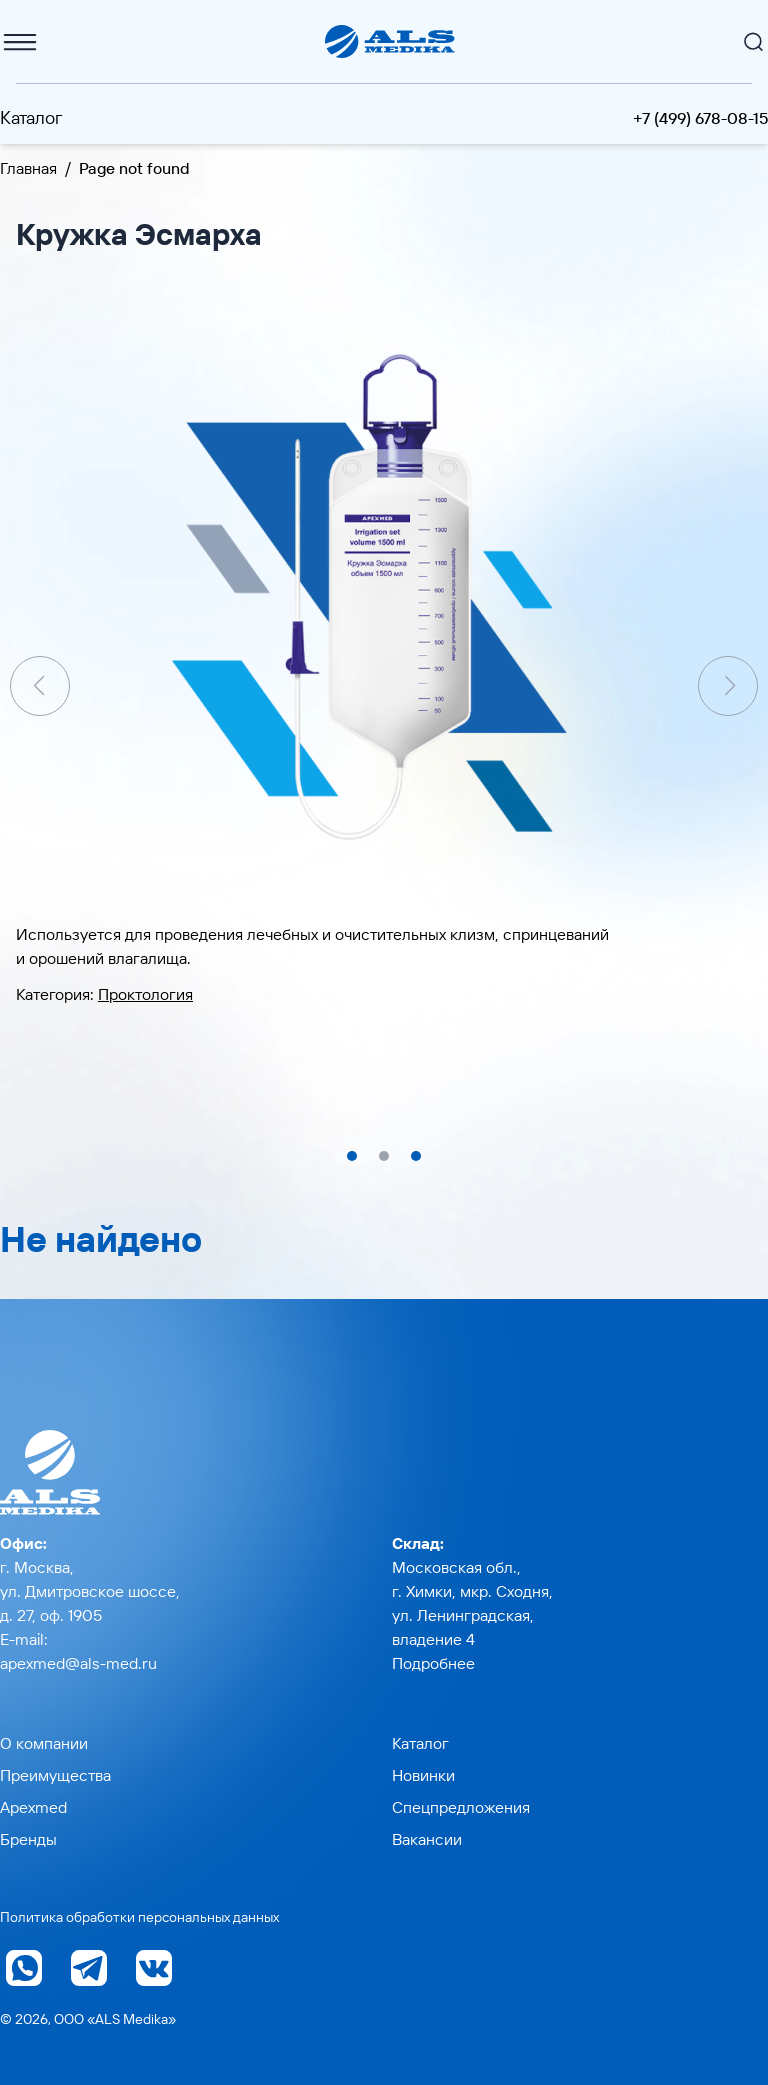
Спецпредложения (461, 1807)
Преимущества (55, 1775)
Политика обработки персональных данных (139, 1917)
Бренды (28, 1839)
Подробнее (433, 1663)
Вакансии (427, 1839)
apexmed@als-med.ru (78, 1663)
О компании (44, 1743)
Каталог (31, 117)
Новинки (423, 1775)
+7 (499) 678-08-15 (700, 118)
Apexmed (33, 1807)
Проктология (145, 994)
